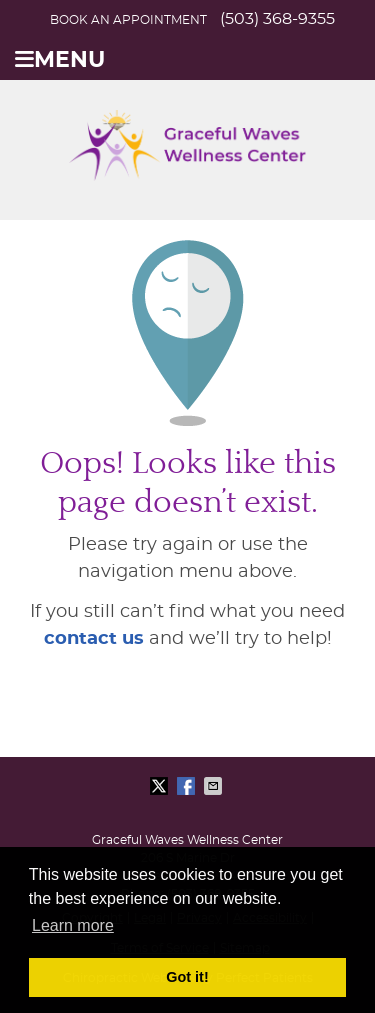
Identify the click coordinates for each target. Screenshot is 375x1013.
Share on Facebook (188, 786)
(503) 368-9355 (277, 19)
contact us (94, 639)
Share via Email (215, 786)
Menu (60, 60)
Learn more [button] (73, 925)
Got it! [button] (187, 977)
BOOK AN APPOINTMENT (128, 20)
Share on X (161, 786)
